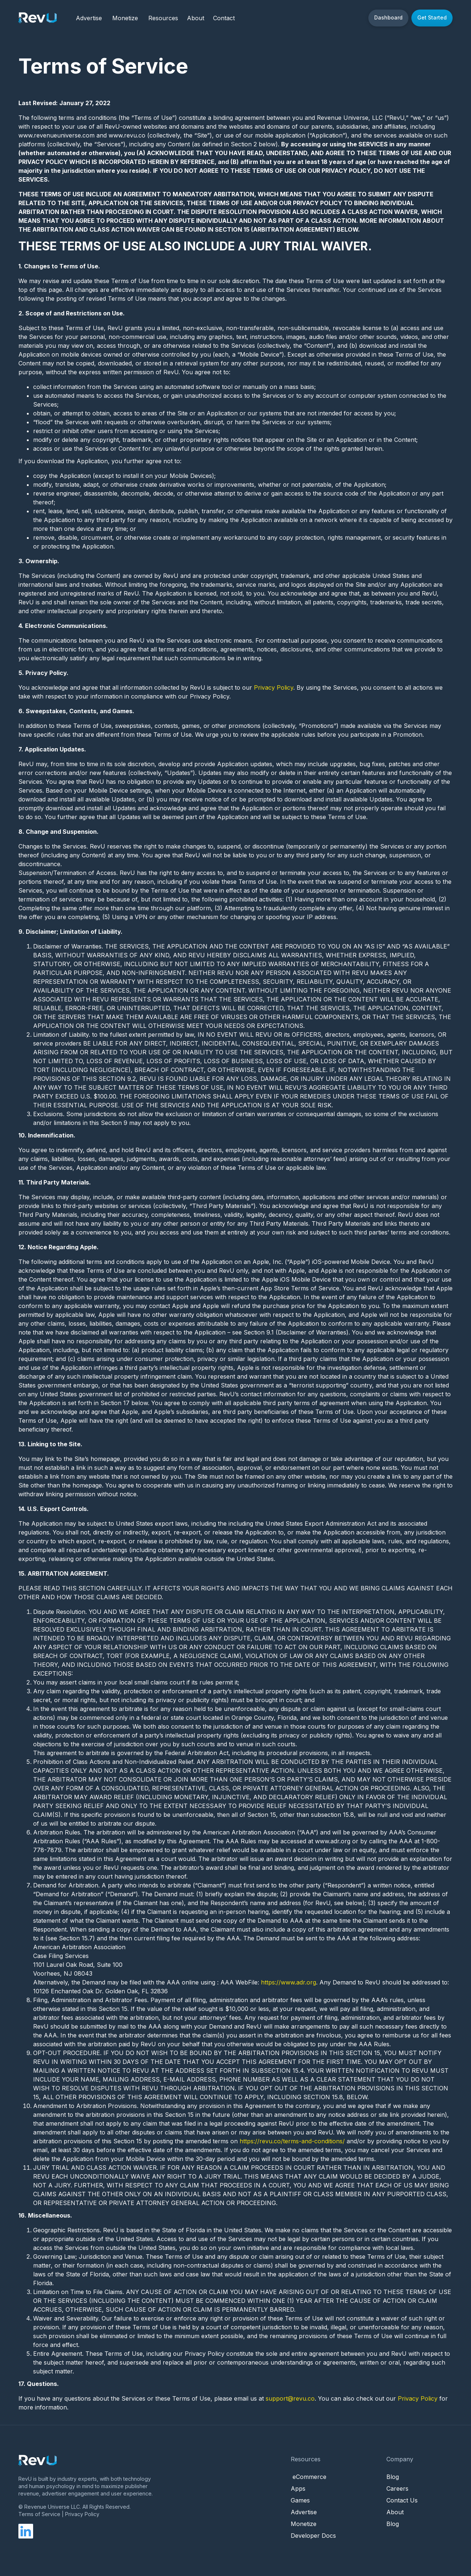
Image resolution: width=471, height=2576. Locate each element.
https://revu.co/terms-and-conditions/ (292, 2141)
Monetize (125, 18)
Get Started (432, 17)
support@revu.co (290, 2398)
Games (300, 2500)
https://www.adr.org (288, 1982)
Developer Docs (313, 2535)
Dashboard (388, 17)
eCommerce (308, 2476)
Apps (298, 2488)
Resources (163, 18)
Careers (397, 2488)
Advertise (89, 18)
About (395, 2512)
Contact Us (402, 2500)
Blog (392, 2476)
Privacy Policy (273, 687)
